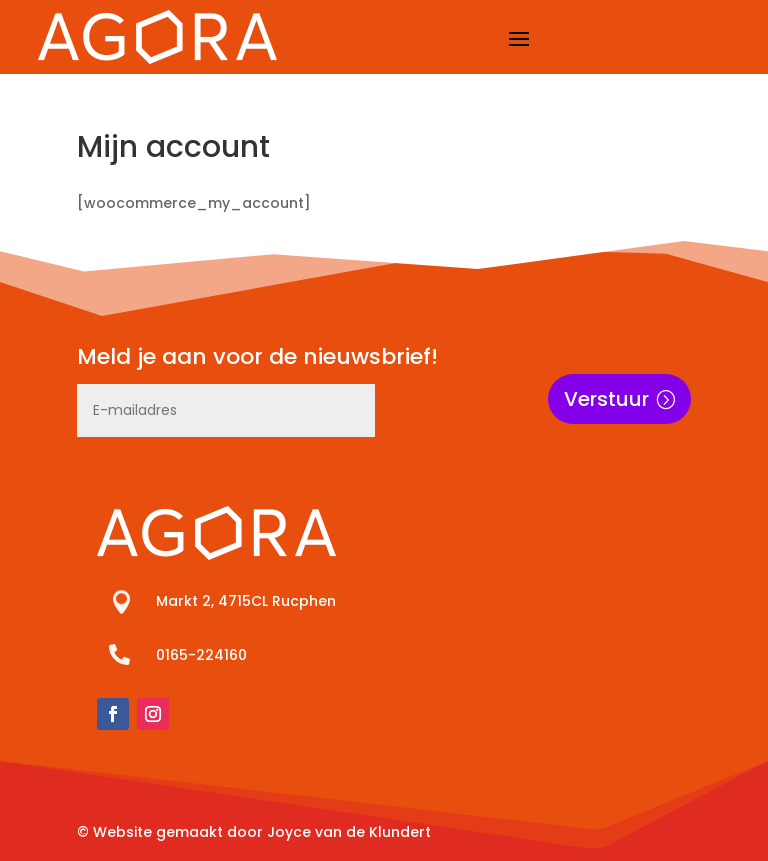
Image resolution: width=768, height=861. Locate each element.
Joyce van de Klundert (349, 832)
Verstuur (606, 399)
